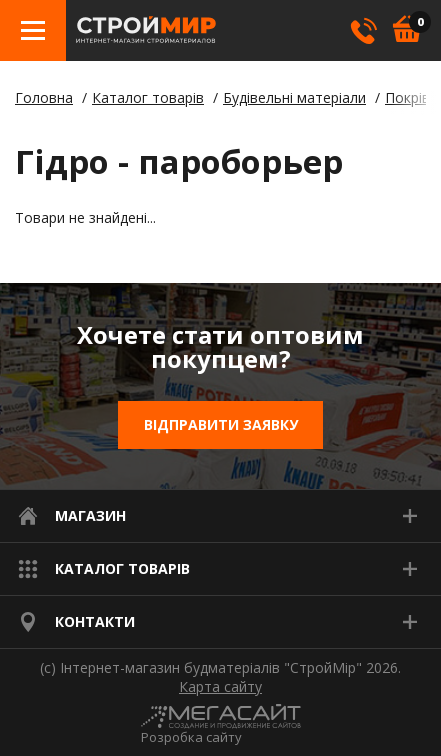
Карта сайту (220, 687)
